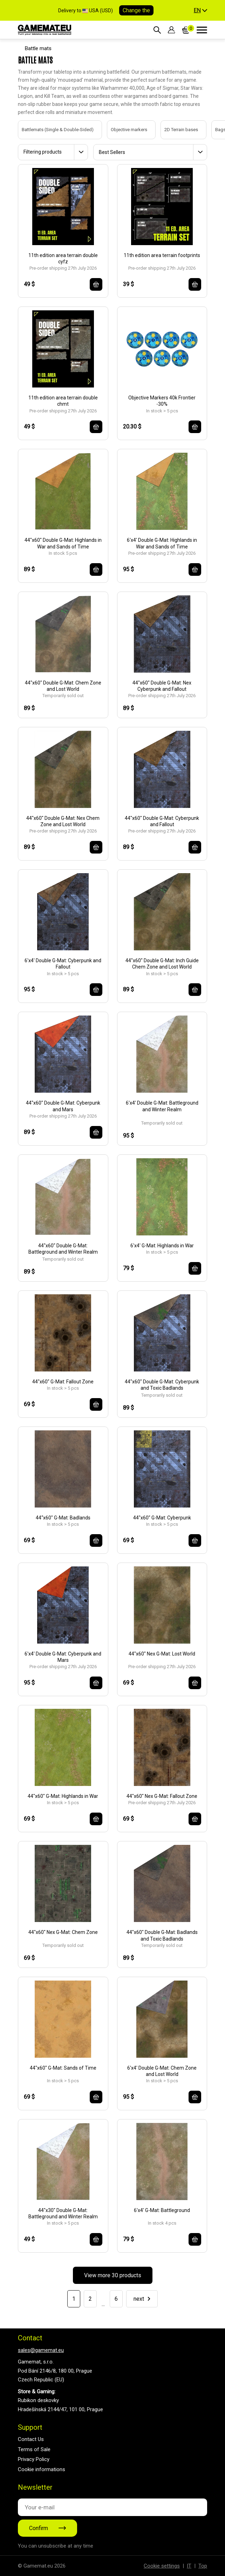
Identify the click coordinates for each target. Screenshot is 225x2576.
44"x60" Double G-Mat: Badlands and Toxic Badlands (162, 1935)
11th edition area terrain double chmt (63, 401)
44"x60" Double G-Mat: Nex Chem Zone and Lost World (63, 821)
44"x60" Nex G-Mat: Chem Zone (63, 1932)
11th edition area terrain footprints (162, 255)
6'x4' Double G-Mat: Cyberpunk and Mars (63, 1657)
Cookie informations (41, 2469)
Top (202, 2566)
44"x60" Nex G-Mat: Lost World (162, 1654)
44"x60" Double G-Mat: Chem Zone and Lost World (63, 686)
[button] (200, 10)
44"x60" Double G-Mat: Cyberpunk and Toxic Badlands (162, 1385)
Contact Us (31, 2439)
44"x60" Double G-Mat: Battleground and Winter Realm (63, 1249)
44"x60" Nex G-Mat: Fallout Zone (162, 1796)
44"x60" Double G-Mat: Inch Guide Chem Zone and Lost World (162, 964)
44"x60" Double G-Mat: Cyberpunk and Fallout (162, 821)
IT (189, 2566)
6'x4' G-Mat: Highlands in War (162, 1245)
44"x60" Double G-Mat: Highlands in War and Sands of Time (63, 543)
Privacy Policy (33, 2459)
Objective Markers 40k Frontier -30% (162, 401)
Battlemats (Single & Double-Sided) (51, 129)
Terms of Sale (34, 2449)
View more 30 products (112, 2275)
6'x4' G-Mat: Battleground (162, 2210)
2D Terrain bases (174, 129)
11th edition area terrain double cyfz (63, 258)
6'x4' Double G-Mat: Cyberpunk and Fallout (63, 964)
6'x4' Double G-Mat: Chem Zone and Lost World (162, 2071)
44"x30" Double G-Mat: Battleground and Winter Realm (63, 2213)
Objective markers (122, 129)
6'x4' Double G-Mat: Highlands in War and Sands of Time (162, 543)
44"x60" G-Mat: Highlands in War (63, 1796)
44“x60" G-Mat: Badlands (63, 1517)
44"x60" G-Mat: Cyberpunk (162, 1517)
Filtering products (42, 152)
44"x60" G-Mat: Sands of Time (63, 2068)
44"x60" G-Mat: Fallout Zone (63, 1381)
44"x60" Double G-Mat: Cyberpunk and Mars (63, 1106)
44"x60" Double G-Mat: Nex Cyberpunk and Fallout (161, 686)
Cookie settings (162, 2566)
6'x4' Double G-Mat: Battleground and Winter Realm (162, 1106)
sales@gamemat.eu (41, 2350)
